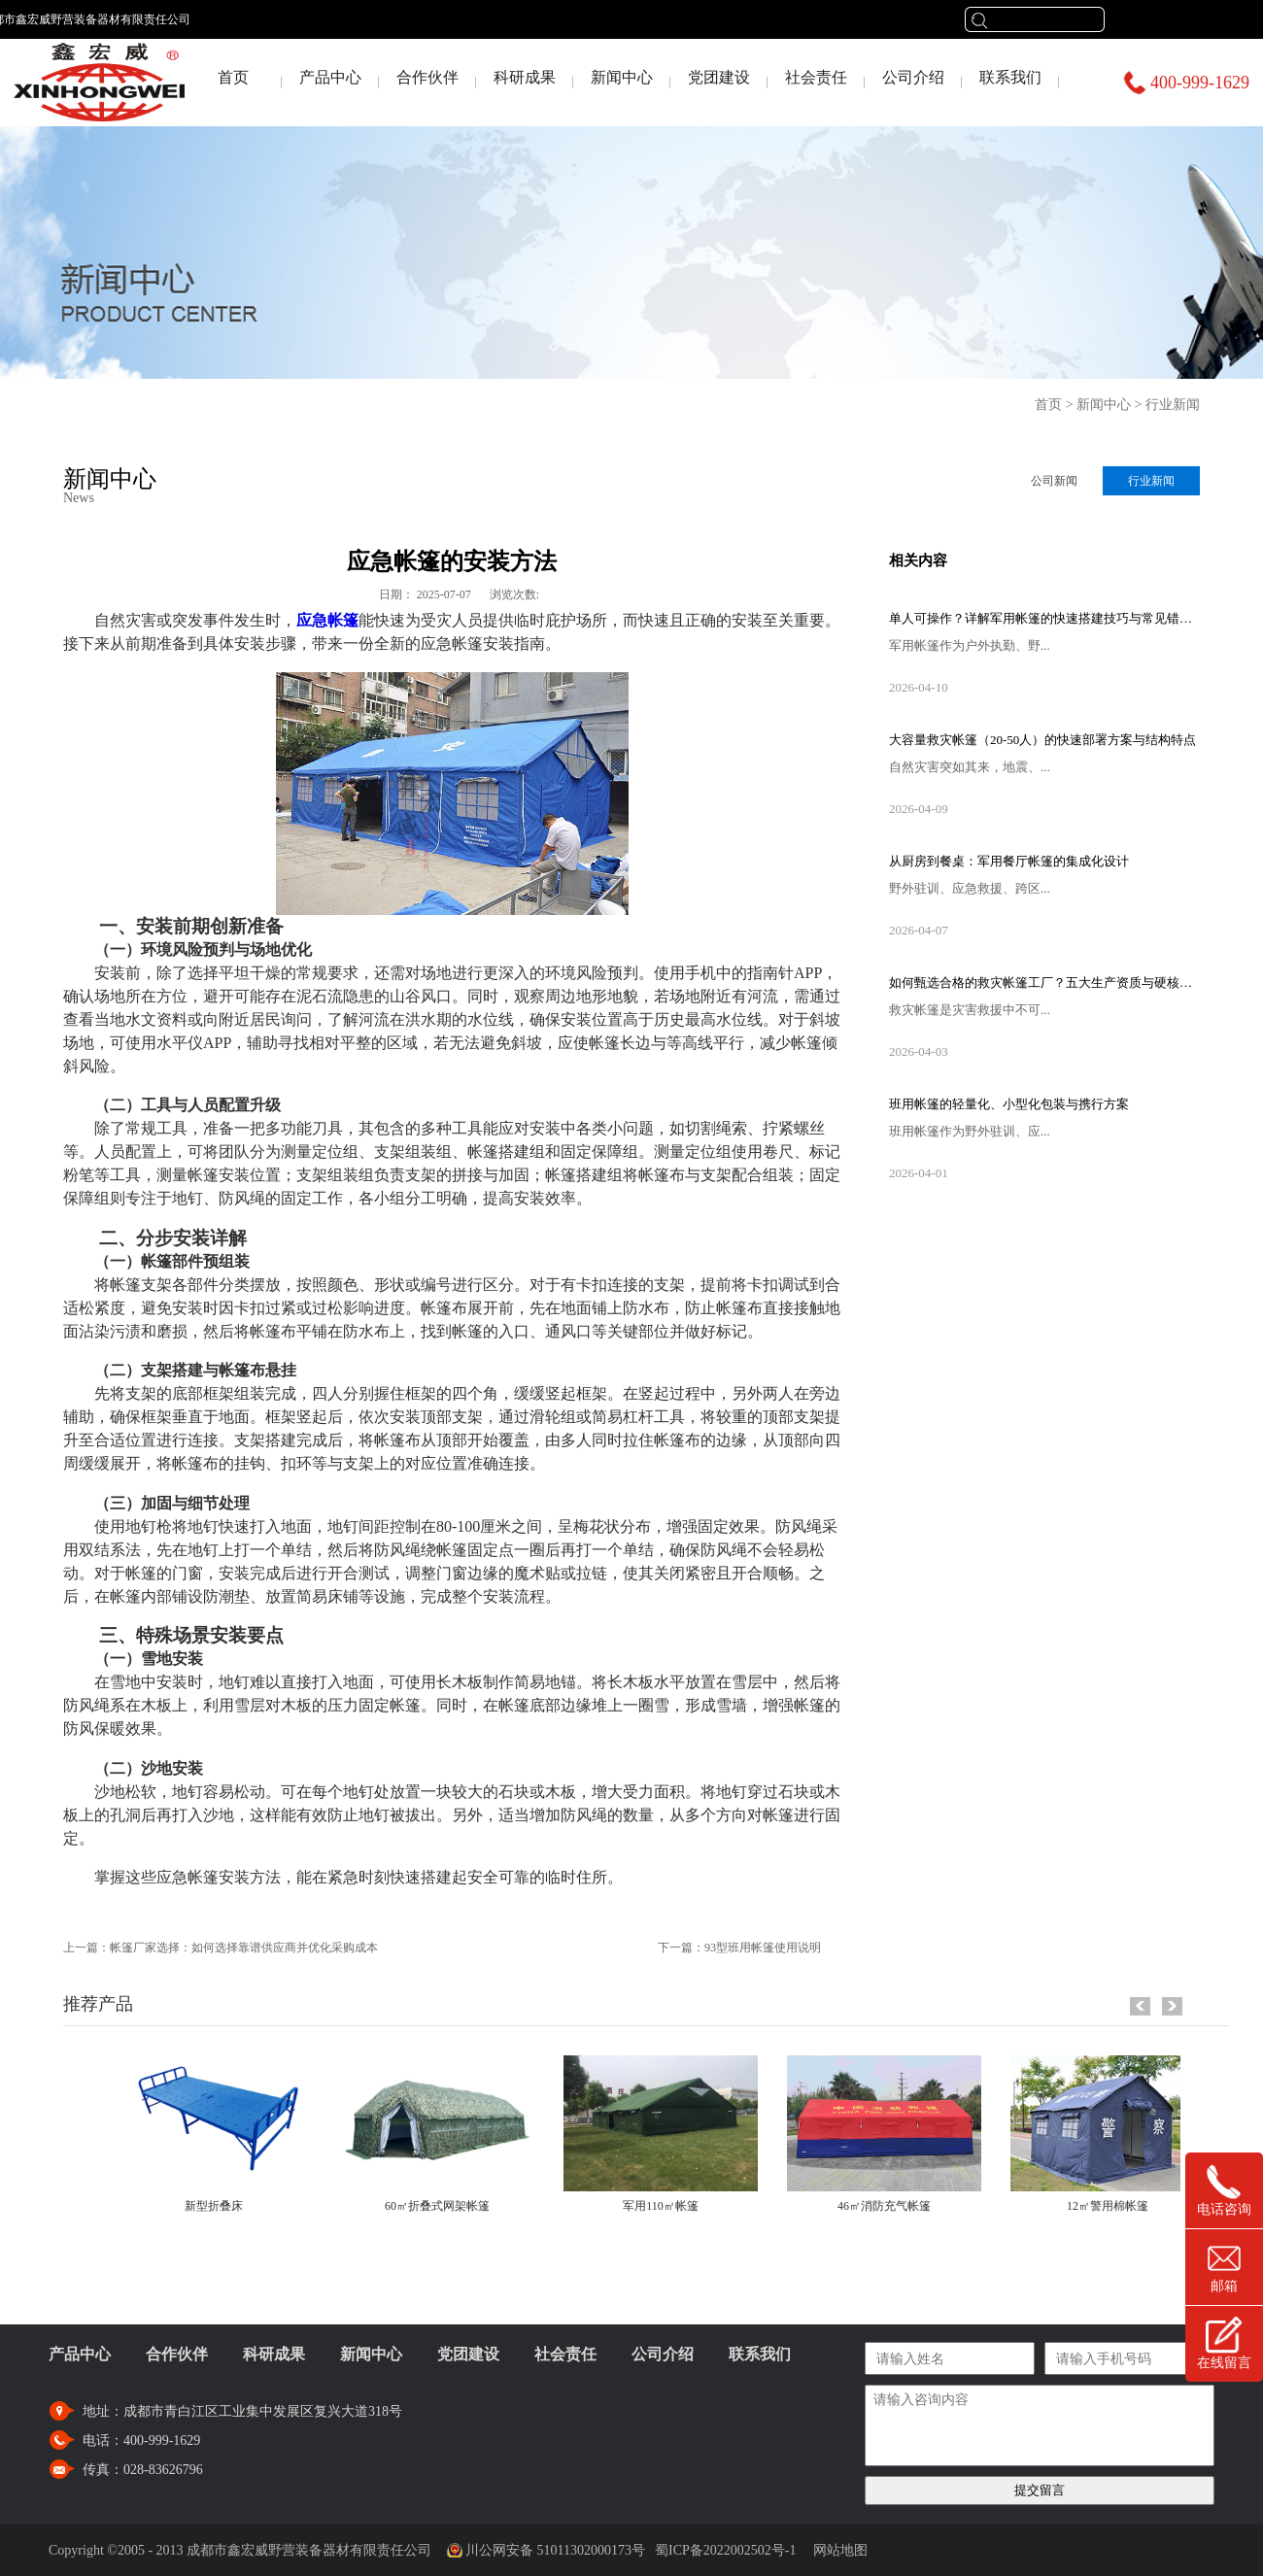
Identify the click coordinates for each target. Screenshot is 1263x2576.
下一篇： (739, 1947)
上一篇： (220, 1947)
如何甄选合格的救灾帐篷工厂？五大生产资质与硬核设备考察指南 (1044, 982)
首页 (233, 77)
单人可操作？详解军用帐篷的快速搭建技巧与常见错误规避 (1044, 618)
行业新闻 (1172, 404)
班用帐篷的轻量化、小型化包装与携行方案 (1009, 1104)
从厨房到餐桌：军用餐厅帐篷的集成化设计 (1009, 861)
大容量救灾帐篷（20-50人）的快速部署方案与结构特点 (1042, 739)
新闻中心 (1103, 404)
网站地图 (837, 2550)
